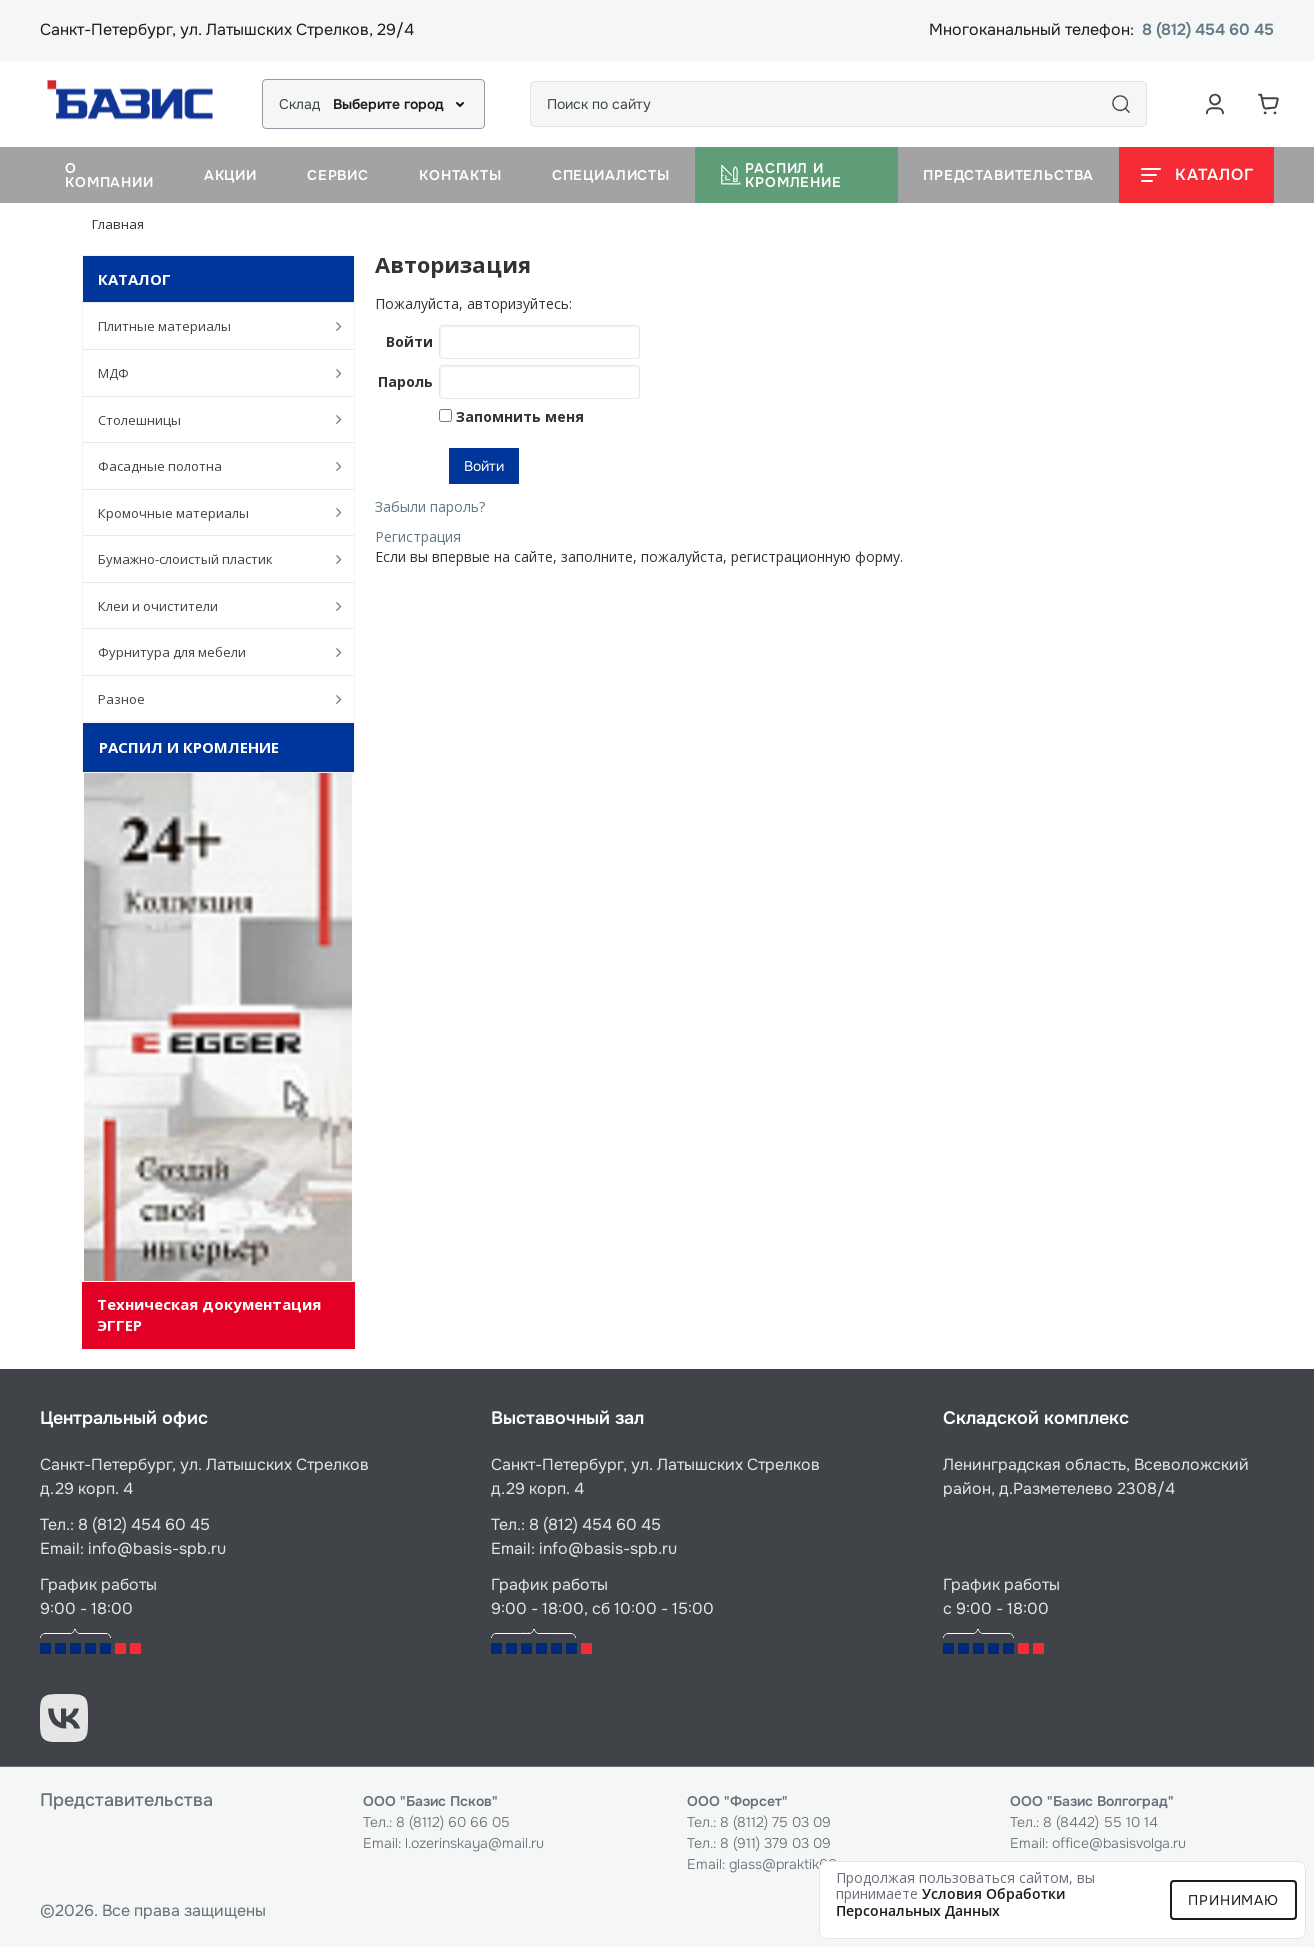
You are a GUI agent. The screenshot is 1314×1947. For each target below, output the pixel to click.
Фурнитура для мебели (209, 652)
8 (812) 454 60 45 (1208, 30)
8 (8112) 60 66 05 (453, 1822)
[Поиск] (1121, 104)
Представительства (1008, 175)
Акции (230, 175)
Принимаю (1233, 1900)
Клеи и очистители (209, 606)
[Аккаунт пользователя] (1215, 104)
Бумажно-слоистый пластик (209, 559)
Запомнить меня (518, 416)
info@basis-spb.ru (157, 1548)
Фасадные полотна (209, 466)
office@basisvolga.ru (1119, 1843)
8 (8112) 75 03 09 (775, 1822)
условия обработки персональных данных (951, 1902)
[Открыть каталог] (1196, 175)
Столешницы (209, 419)
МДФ (209, 373)
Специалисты (611, 175)
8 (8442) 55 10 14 (1100, 1822)
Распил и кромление (781, 175)
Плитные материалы (209, 326)
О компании (109, 175)
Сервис (338, 175)
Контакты (460, 175)
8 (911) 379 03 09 (775, 1843)
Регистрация (418, 536)
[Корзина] (1269, 104)
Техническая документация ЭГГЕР (209, 1314)
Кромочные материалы (209, 512)
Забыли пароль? (430, 506)
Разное (209, 699)
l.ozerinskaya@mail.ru (474, 1843)
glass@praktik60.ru (791, 1864)
